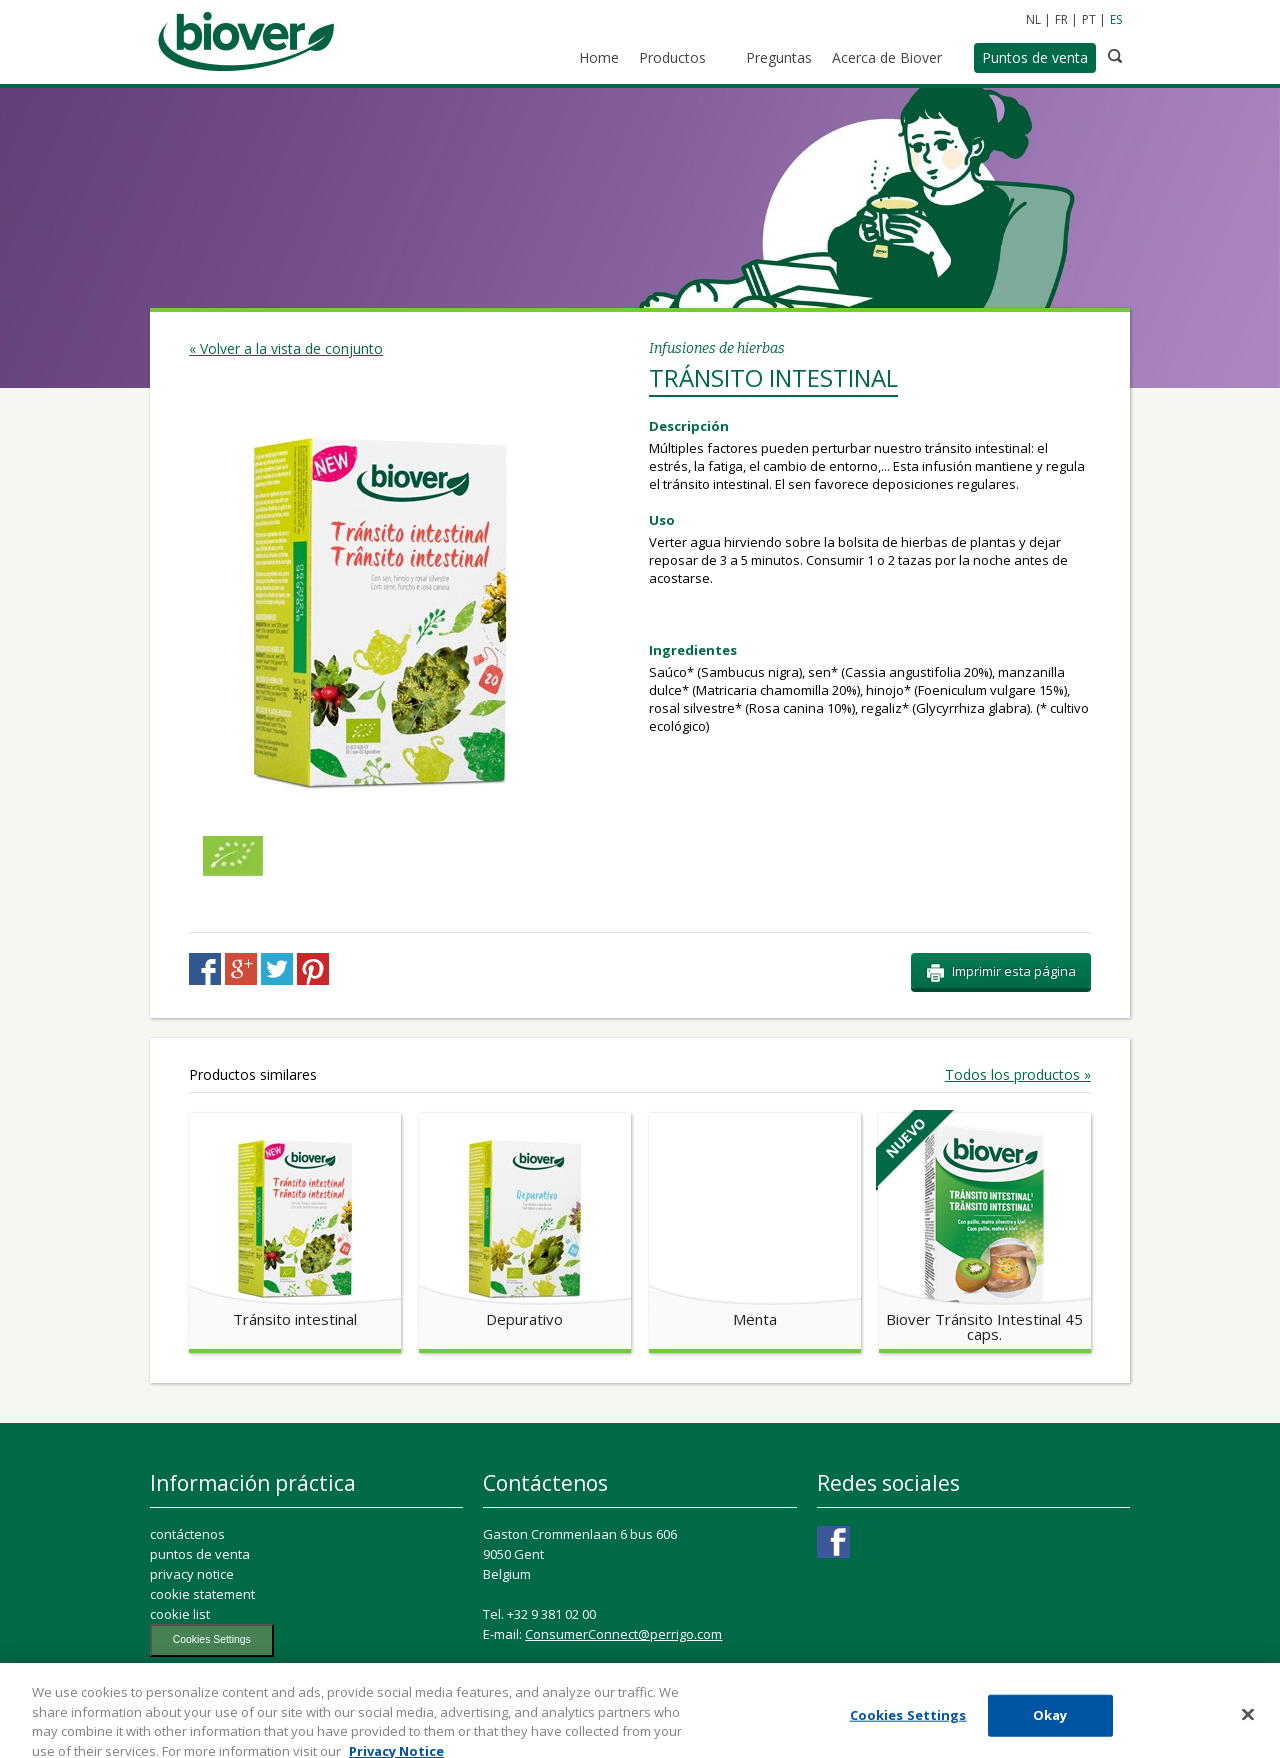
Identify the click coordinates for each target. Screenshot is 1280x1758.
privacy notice (192, 1574)
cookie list (180, 1614)
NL (1033, 19)
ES (1116, 19)
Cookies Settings (212, 1639)
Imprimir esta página (1001, 972)
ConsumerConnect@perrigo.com (623, 1634)
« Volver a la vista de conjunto (286, 348)
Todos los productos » (1018, 1075)
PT (1089, 19)
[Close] (1248, 1724)
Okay (1050, 1724)
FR (1061, 19)
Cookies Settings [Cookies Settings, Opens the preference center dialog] (908, 1724)
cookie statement (202, 1594)
